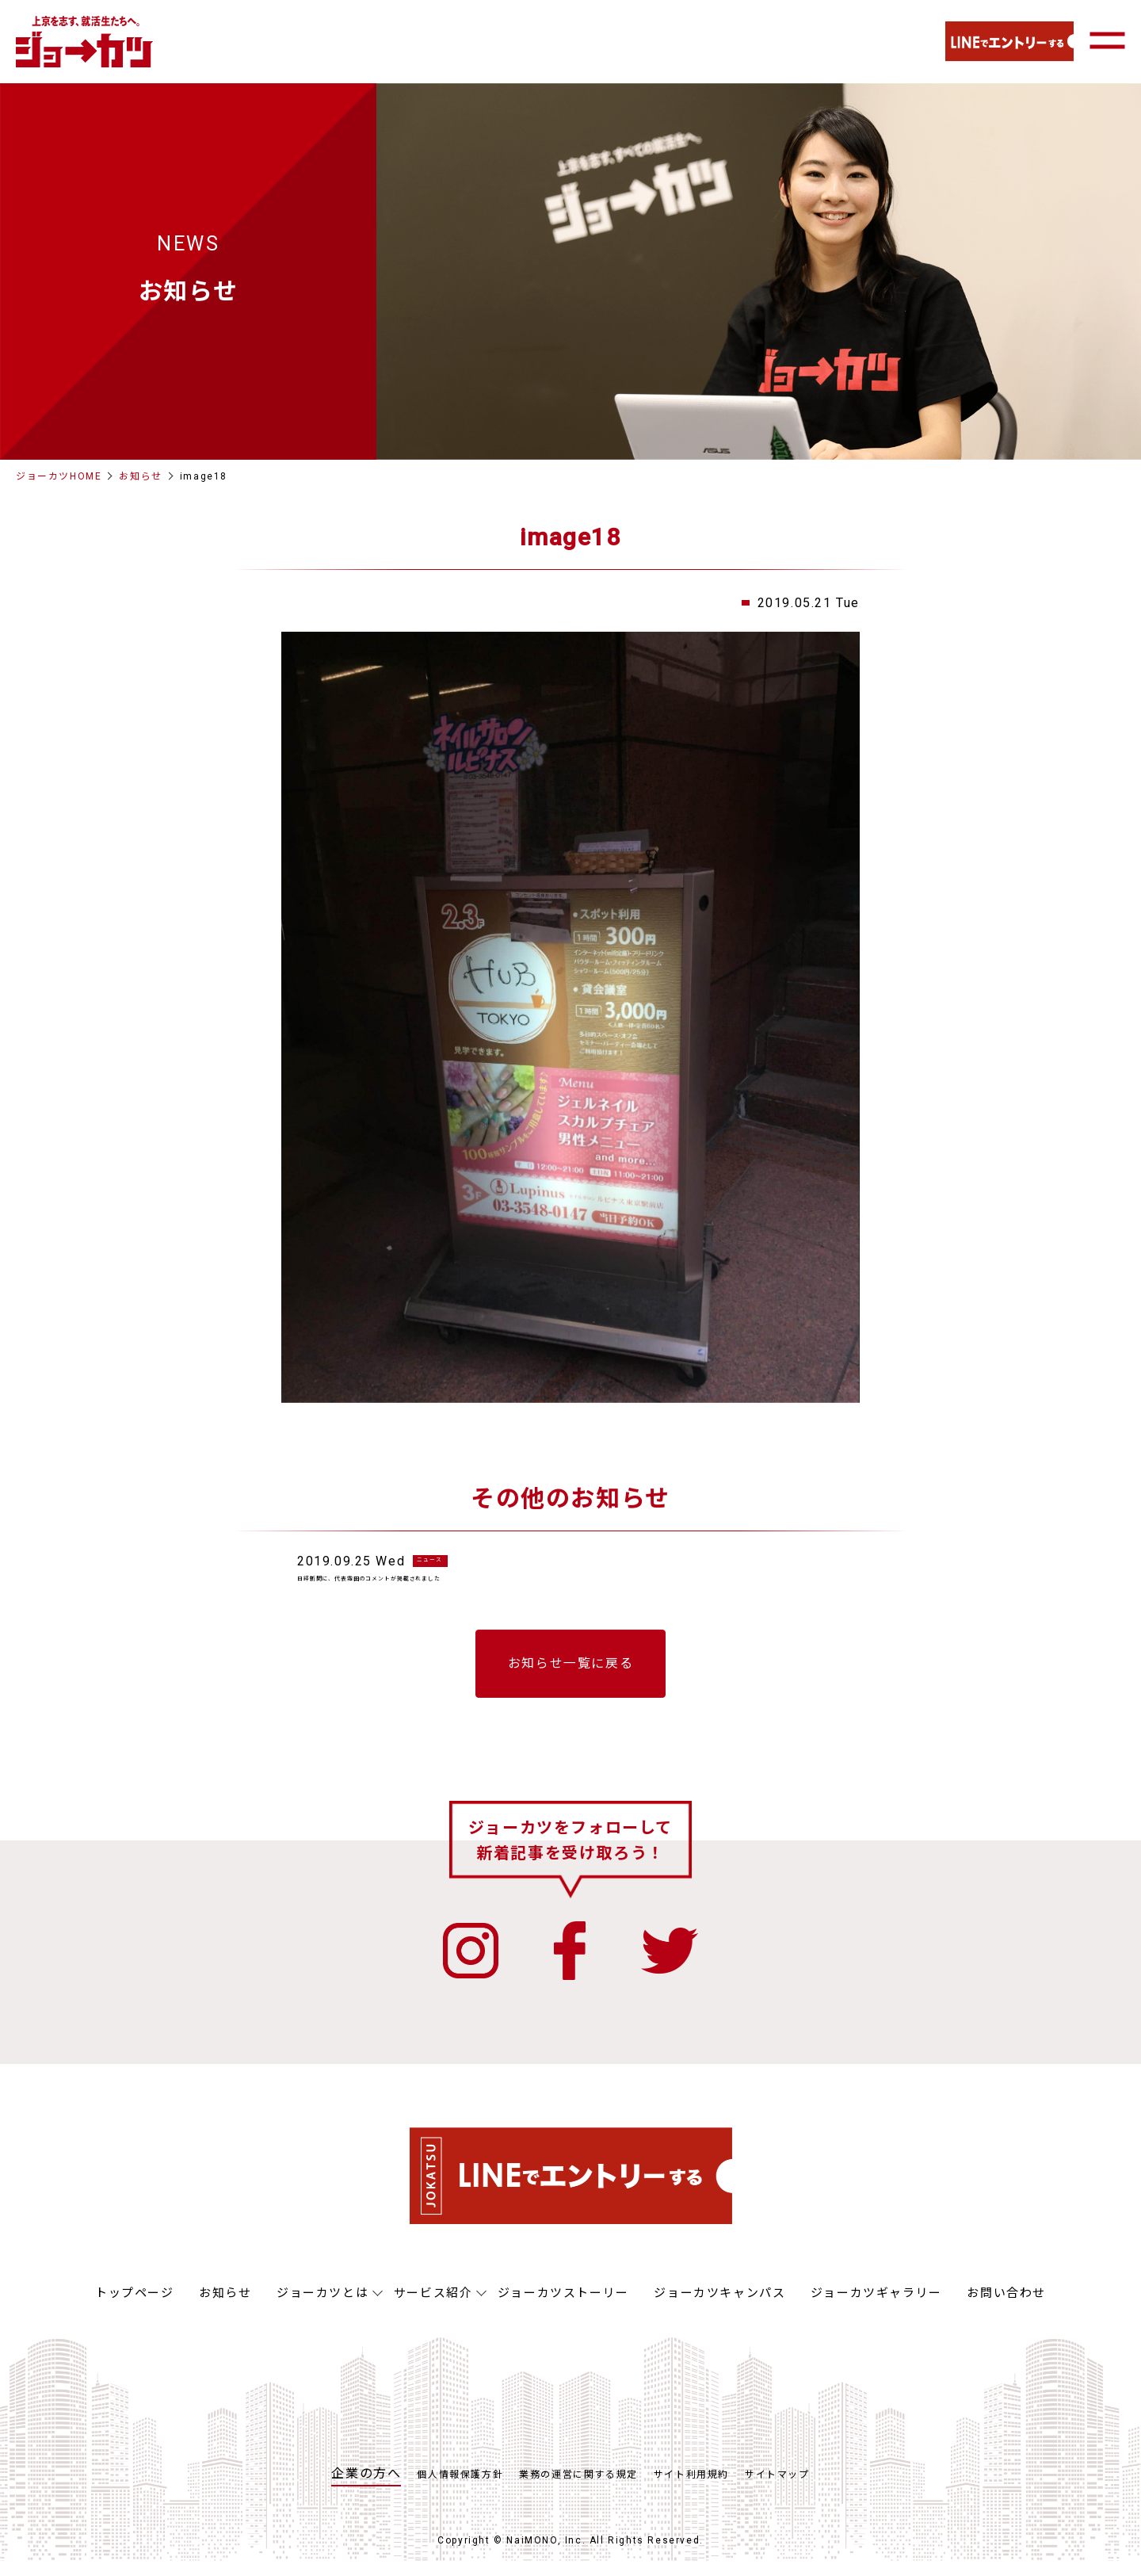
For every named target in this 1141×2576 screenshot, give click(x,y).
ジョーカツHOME (58, 476)
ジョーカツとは (322, 2308)
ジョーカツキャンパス (719, 2308)
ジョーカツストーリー (563, 2308)
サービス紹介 (433, 2308)
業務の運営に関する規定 (578, 2489)
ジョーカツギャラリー (876, 2308)
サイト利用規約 (691, 2489)
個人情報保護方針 (460, 2489)
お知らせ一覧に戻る (570, 1678)
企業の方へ (366, 2488)
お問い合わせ (1006, 2308)
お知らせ (140, 476)
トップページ (134, 2308)
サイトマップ (777, 2489)
